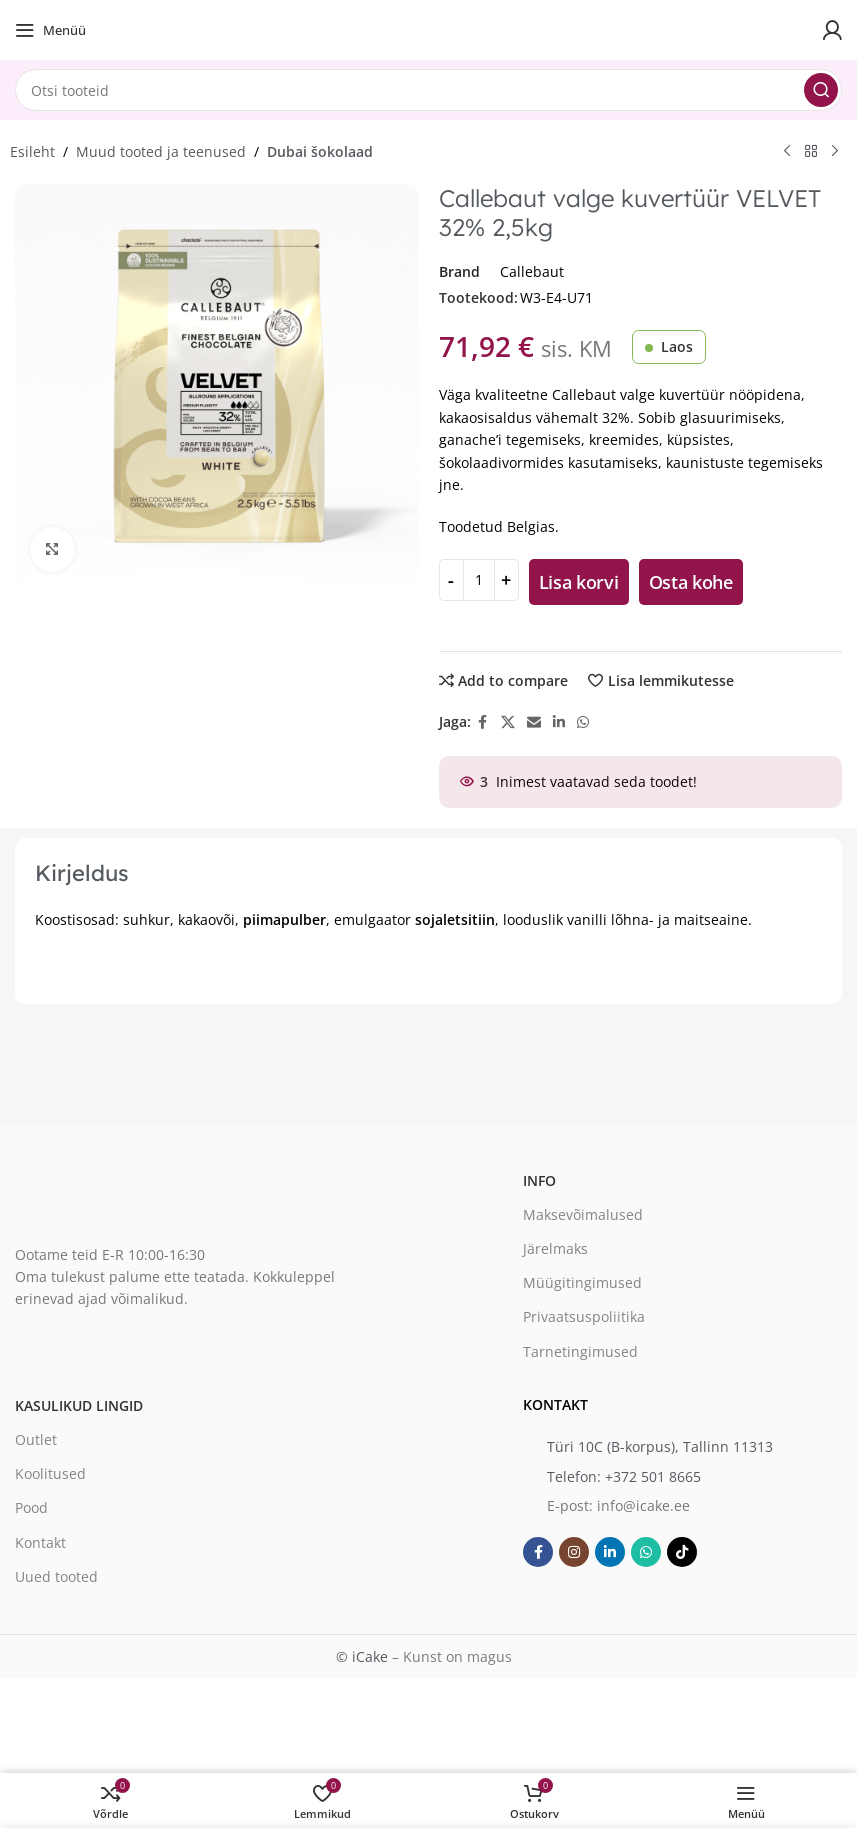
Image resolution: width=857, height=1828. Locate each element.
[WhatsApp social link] (583, 722)
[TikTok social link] (682, 1552)
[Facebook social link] (483, 722)
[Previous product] (787, 152)
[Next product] (835, 152)
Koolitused (50, 1473)
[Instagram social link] (574, 1552)
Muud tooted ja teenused (161, 151)
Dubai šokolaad (320, 151)
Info (539, 1180)
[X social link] (508, 722)
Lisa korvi (579, 582)
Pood (31, 1507)
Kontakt (40, 1542)
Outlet (36, 1439)
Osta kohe (691, 582)
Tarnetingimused (580, 1351)
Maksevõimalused (583, 1214)
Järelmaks (555, 1248)
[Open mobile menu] (50, 30)
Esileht (32, 151)
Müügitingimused (582, 1282)
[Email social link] (534, 722)
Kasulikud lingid (79, 1405)
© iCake (362, 1656)
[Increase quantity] (506, 580)
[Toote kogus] (479, 580)
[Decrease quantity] (451, 580)
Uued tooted (56, 1576)
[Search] (428, 90)
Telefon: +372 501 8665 (624, 1476)
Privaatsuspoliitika (584, 1316)
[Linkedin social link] (559, 722)
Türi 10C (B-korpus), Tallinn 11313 (660, 1446)
